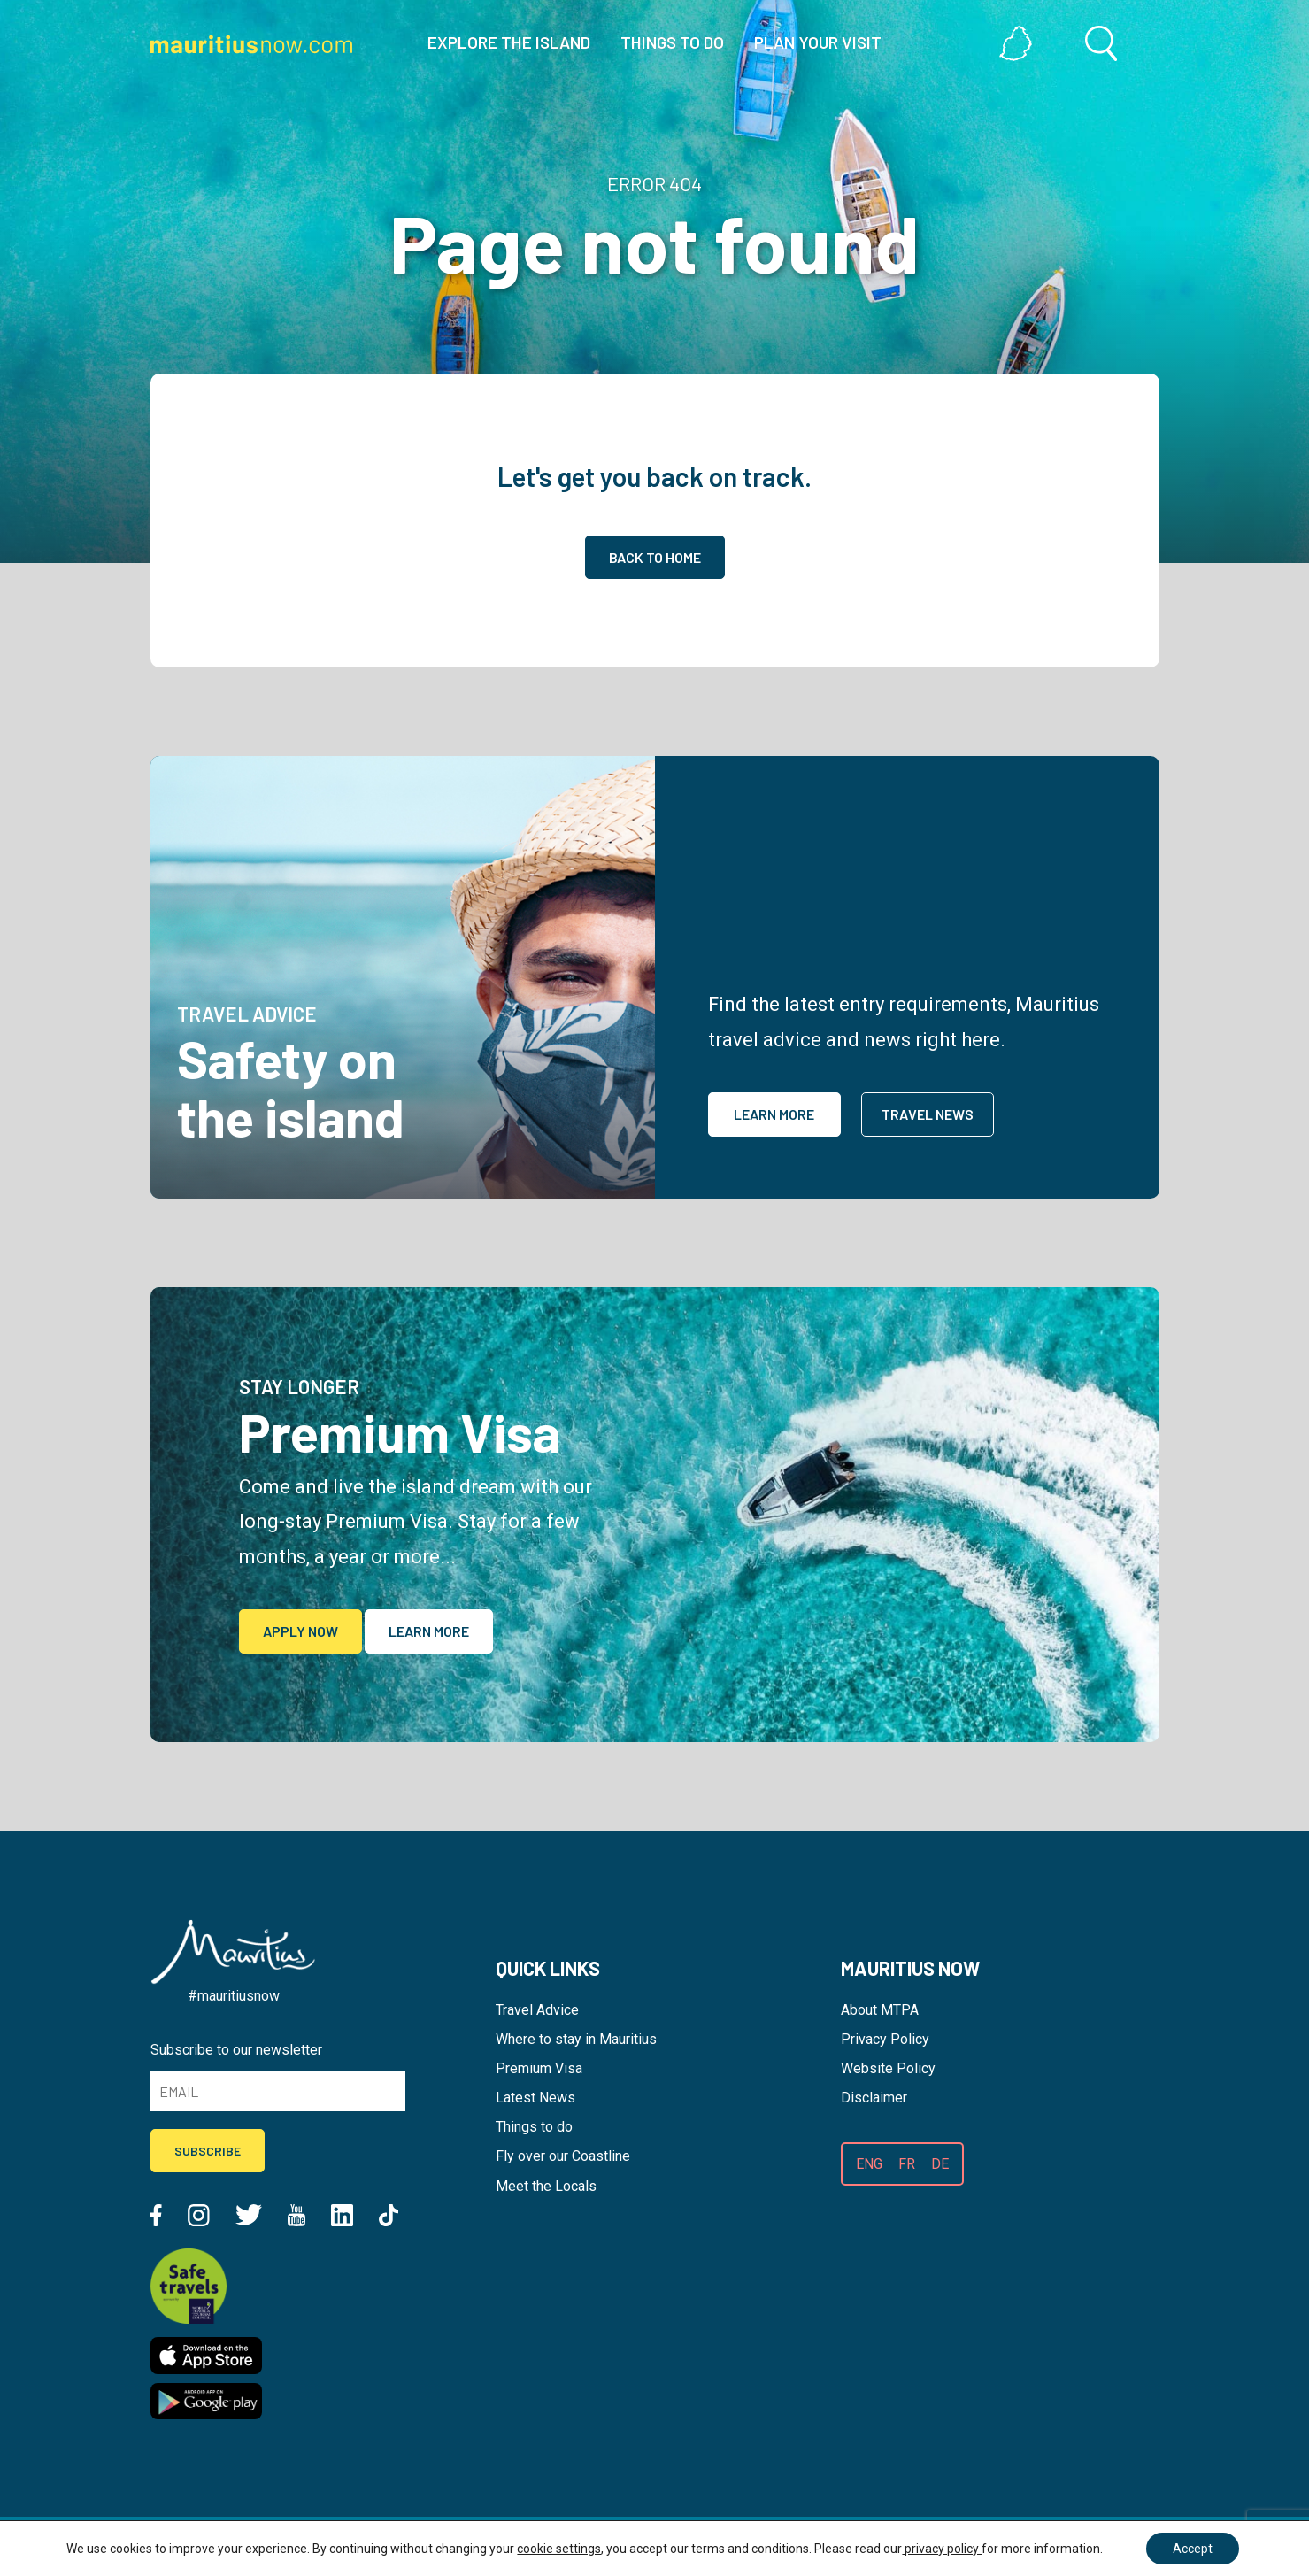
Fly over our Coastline (563, 2156)
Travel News (928, 1114)
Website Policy (888, 2068)
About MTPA (880, 2009)
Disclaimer (874, 2097)
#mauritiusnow (234, 1995)
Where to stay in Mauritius (576, 2039)
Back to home (655, 557)
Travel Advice (537, 2009)
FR (906, 2164)
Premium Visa (539, 2068)
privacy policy (942, 2548)
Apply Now (300, 1631)
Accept (1193, 2548)
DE (940, 2164)
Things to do (534, 2126)
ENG (869, 2164)
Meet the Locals (546, 2186)
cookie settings (559, 2548)
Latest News (535, 2097)
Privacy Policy (885, 2039)
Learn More (774, 1114)
